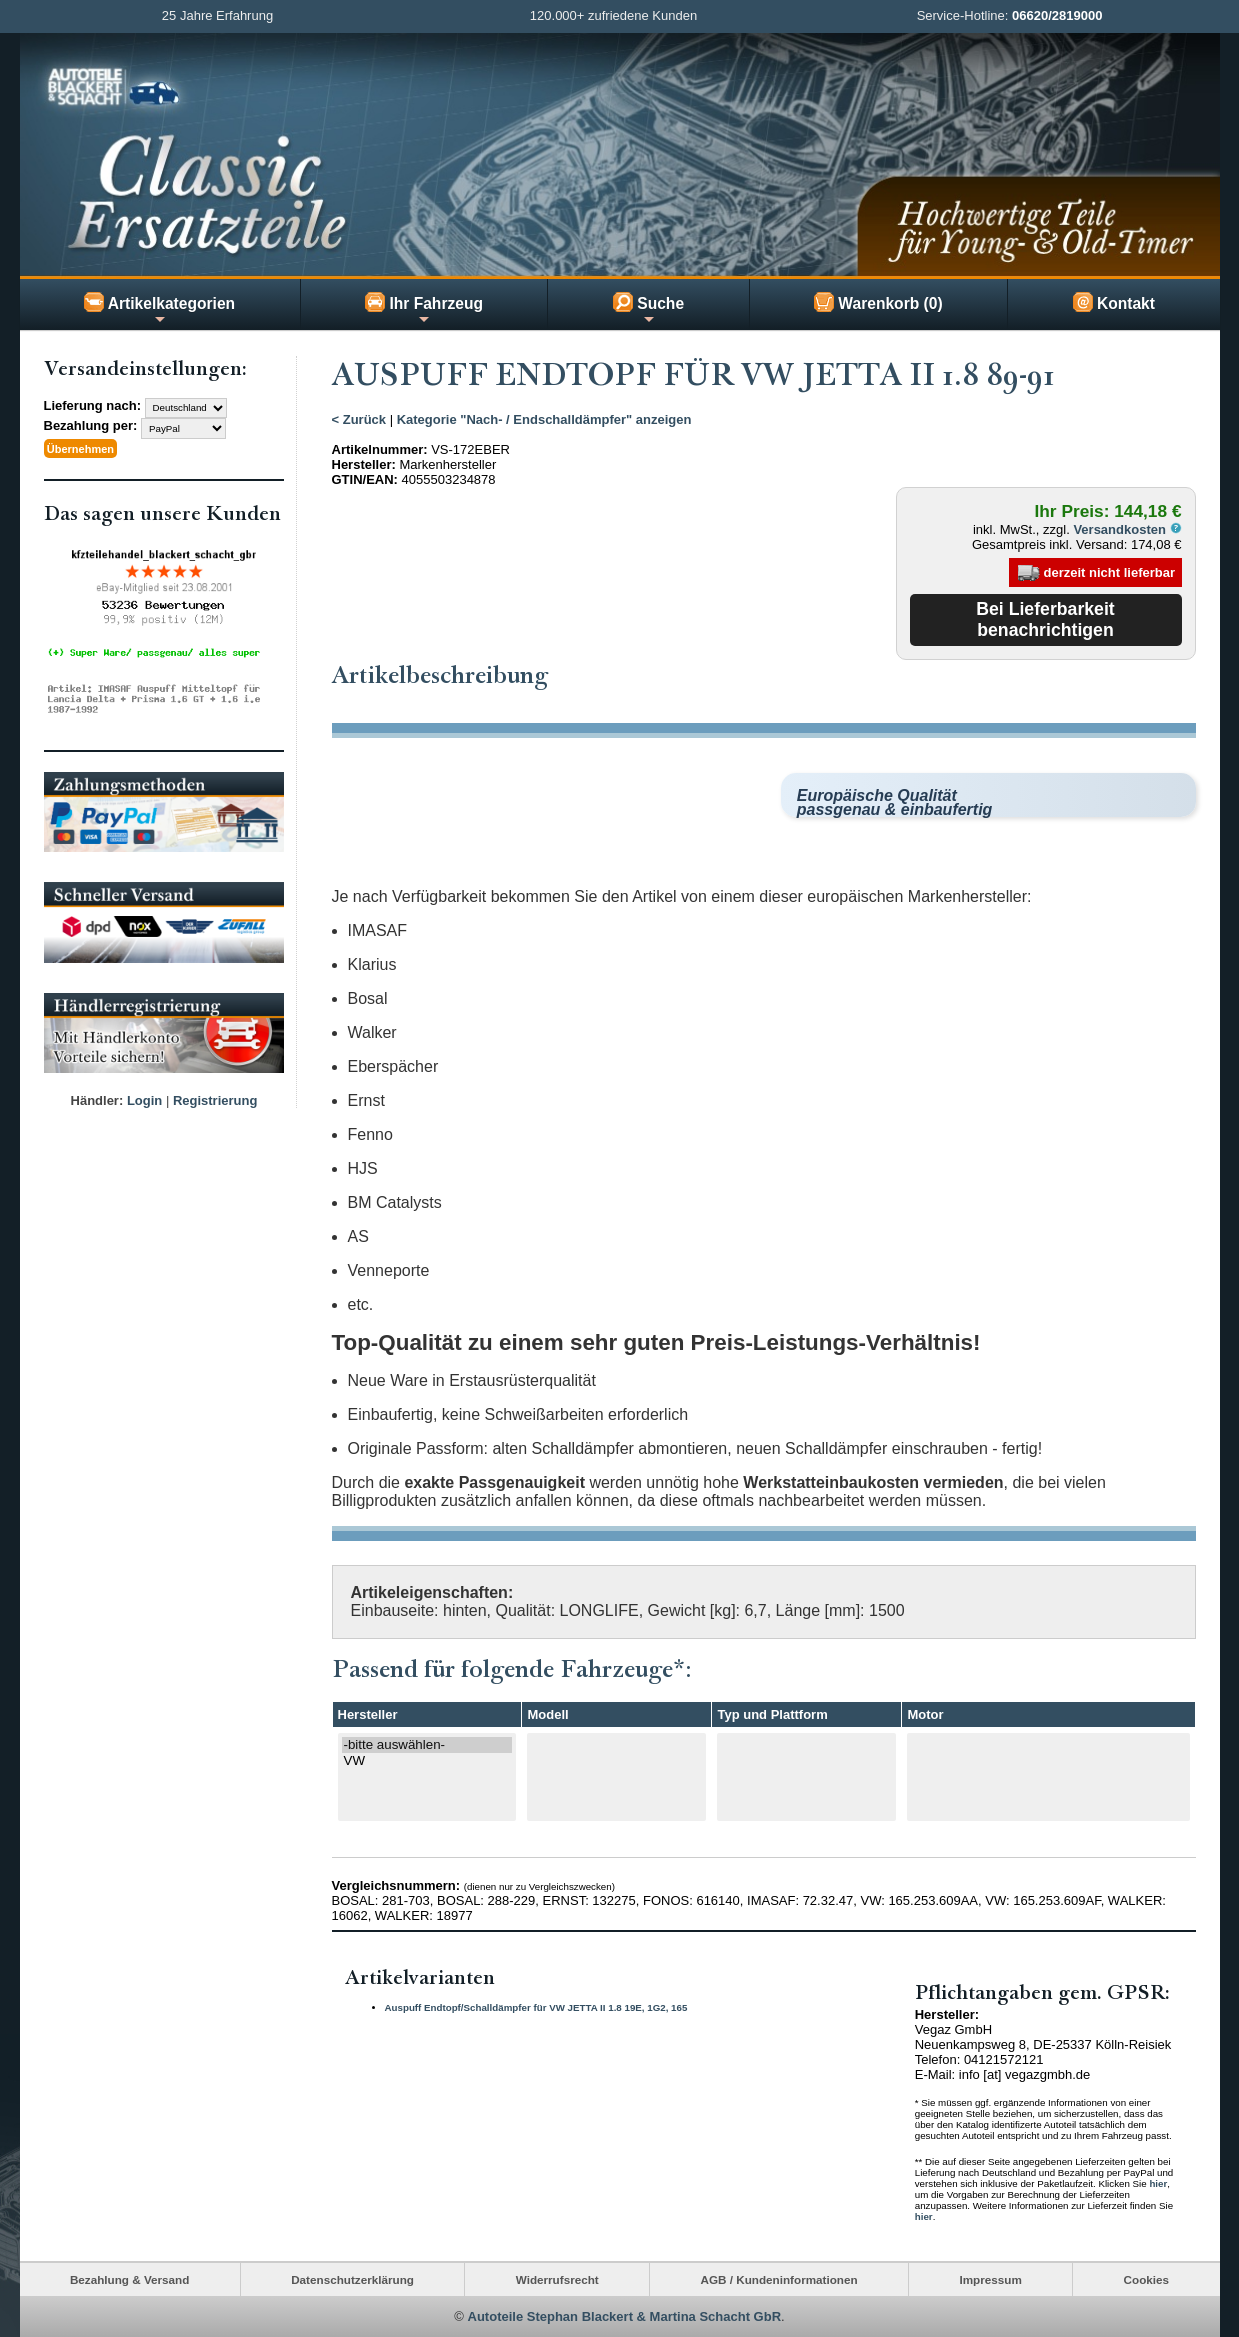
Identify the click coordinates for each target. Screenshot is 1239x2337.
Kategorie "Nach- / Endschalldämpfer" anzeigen (544, 419)
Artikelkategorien (159, 309)
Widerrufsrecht (557, 2279)
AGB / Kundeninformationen (779, 2279)
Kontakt (1114, 302)
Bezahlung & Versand (130, 2279)
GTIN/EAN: (365, 479)
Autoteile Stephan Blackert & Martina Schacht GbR (625, 2316)
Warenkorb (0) (878, 302)
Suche (648, 309)
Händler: (97, 1098)
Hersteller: (364, 464)
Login (144, 1098)
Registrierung (215, 1098)
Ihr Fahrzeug (424, 309)
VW (427, 1761)
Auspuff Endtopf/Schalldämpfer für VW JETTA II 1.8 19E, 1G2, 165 (536, 2006)
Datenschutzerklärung (352, 2279)
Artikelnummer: (380, 449)
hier (1158, 2183)
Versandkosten (1127, 529)
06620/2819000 (1057, 15)
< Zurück (359, 419)
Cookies (1146, 2279)
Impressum (990, 2279)
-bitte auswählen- (427, 1745)
